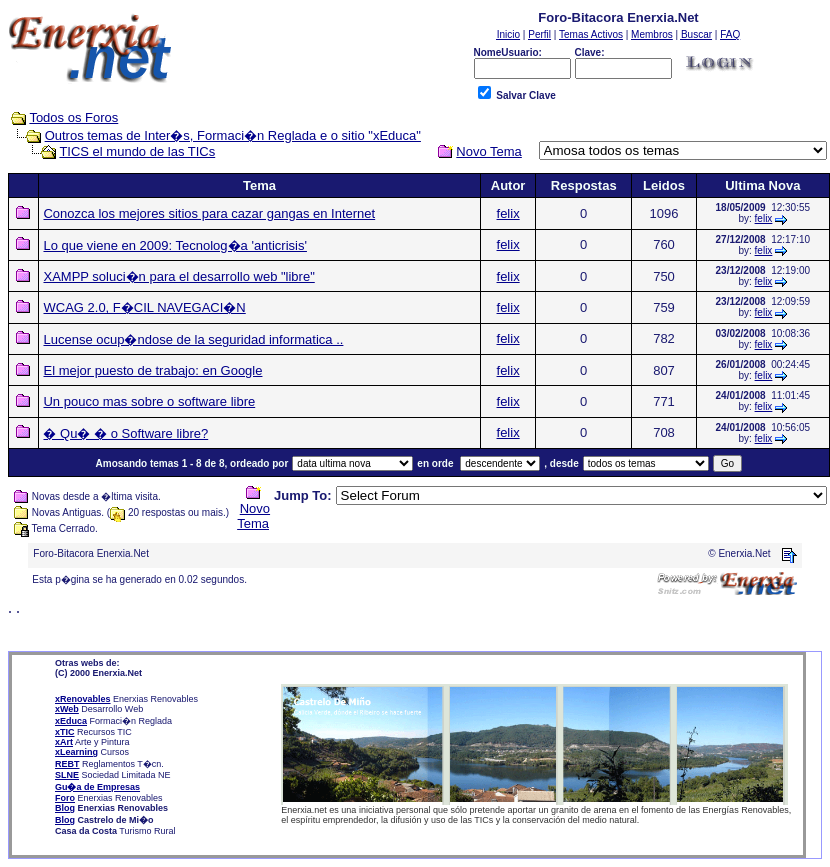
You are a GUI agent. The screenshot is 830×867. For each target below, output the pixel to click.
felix (508, 213)
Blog (65, 808)
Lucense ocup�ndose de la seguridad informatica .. (193, 339)
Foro (65, 798)
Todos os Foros (73, 117)
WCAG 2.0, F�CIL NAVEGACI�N (144, 307)
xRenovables (83, 699)
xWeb (67, 709)
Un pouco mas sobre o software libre (149, 401)
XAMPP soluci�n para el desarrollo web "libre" (178, 276)
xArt (64, 742)
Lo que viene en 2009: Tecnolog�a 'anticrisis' (174, 245)
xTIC (65, 732)
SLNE (67, 775)
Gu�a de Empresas (97, 787)
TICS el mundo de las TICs (137, 151)
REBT (67, 764)
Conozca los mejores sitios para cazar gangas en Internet (209, 213)
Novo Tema (253, 516)
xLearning (76, 752)
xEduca (71, 721)
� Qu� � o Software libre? (125, 433)
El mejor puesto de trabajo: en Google (152, 370)
